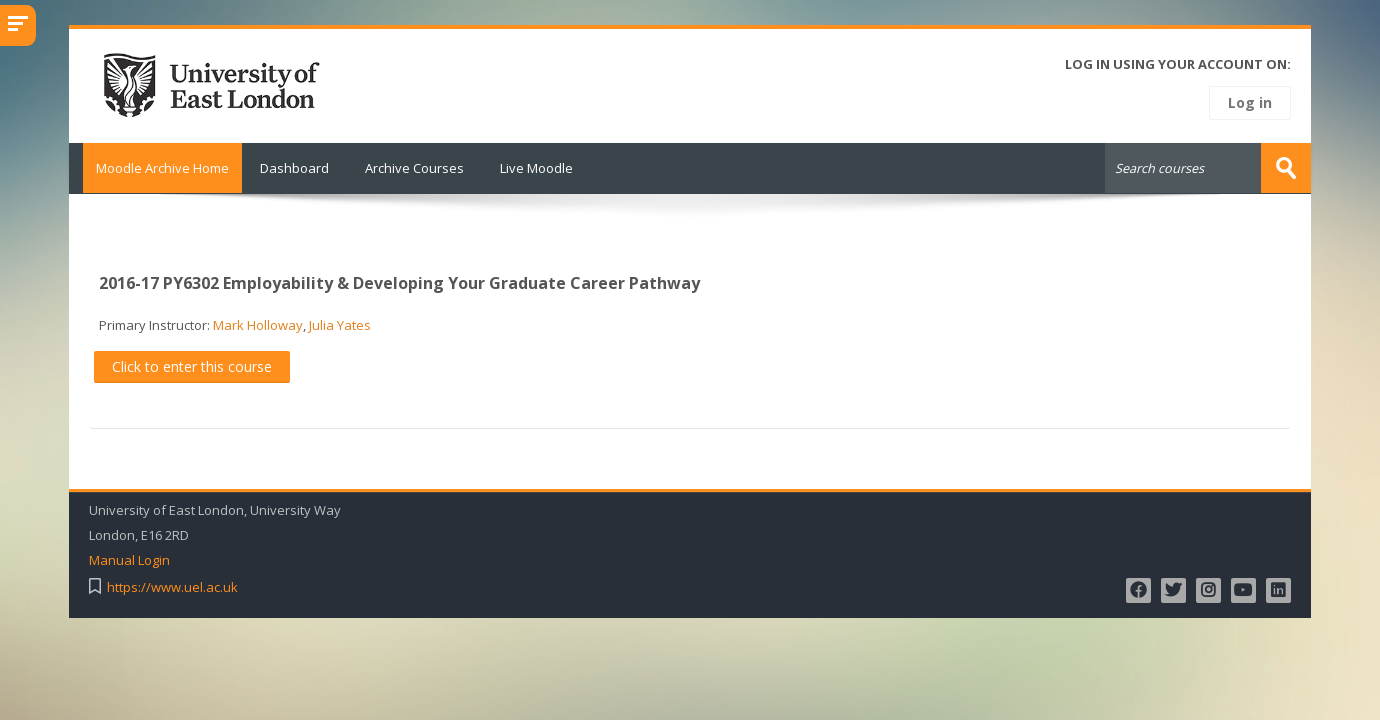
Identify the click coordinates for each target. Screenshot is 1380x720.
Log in (1250, 102)
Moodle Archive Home (155, 168)
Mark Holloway (258, 324)
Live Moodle (536, 168)
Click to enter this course (192, 365)
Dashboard (294, 168)
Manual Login (129, 559)
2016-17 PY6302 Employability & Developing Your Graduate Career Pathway (399, 282)
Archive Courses (414, 168)
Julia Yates (340, 324)
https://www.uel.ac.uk (172, 586)
